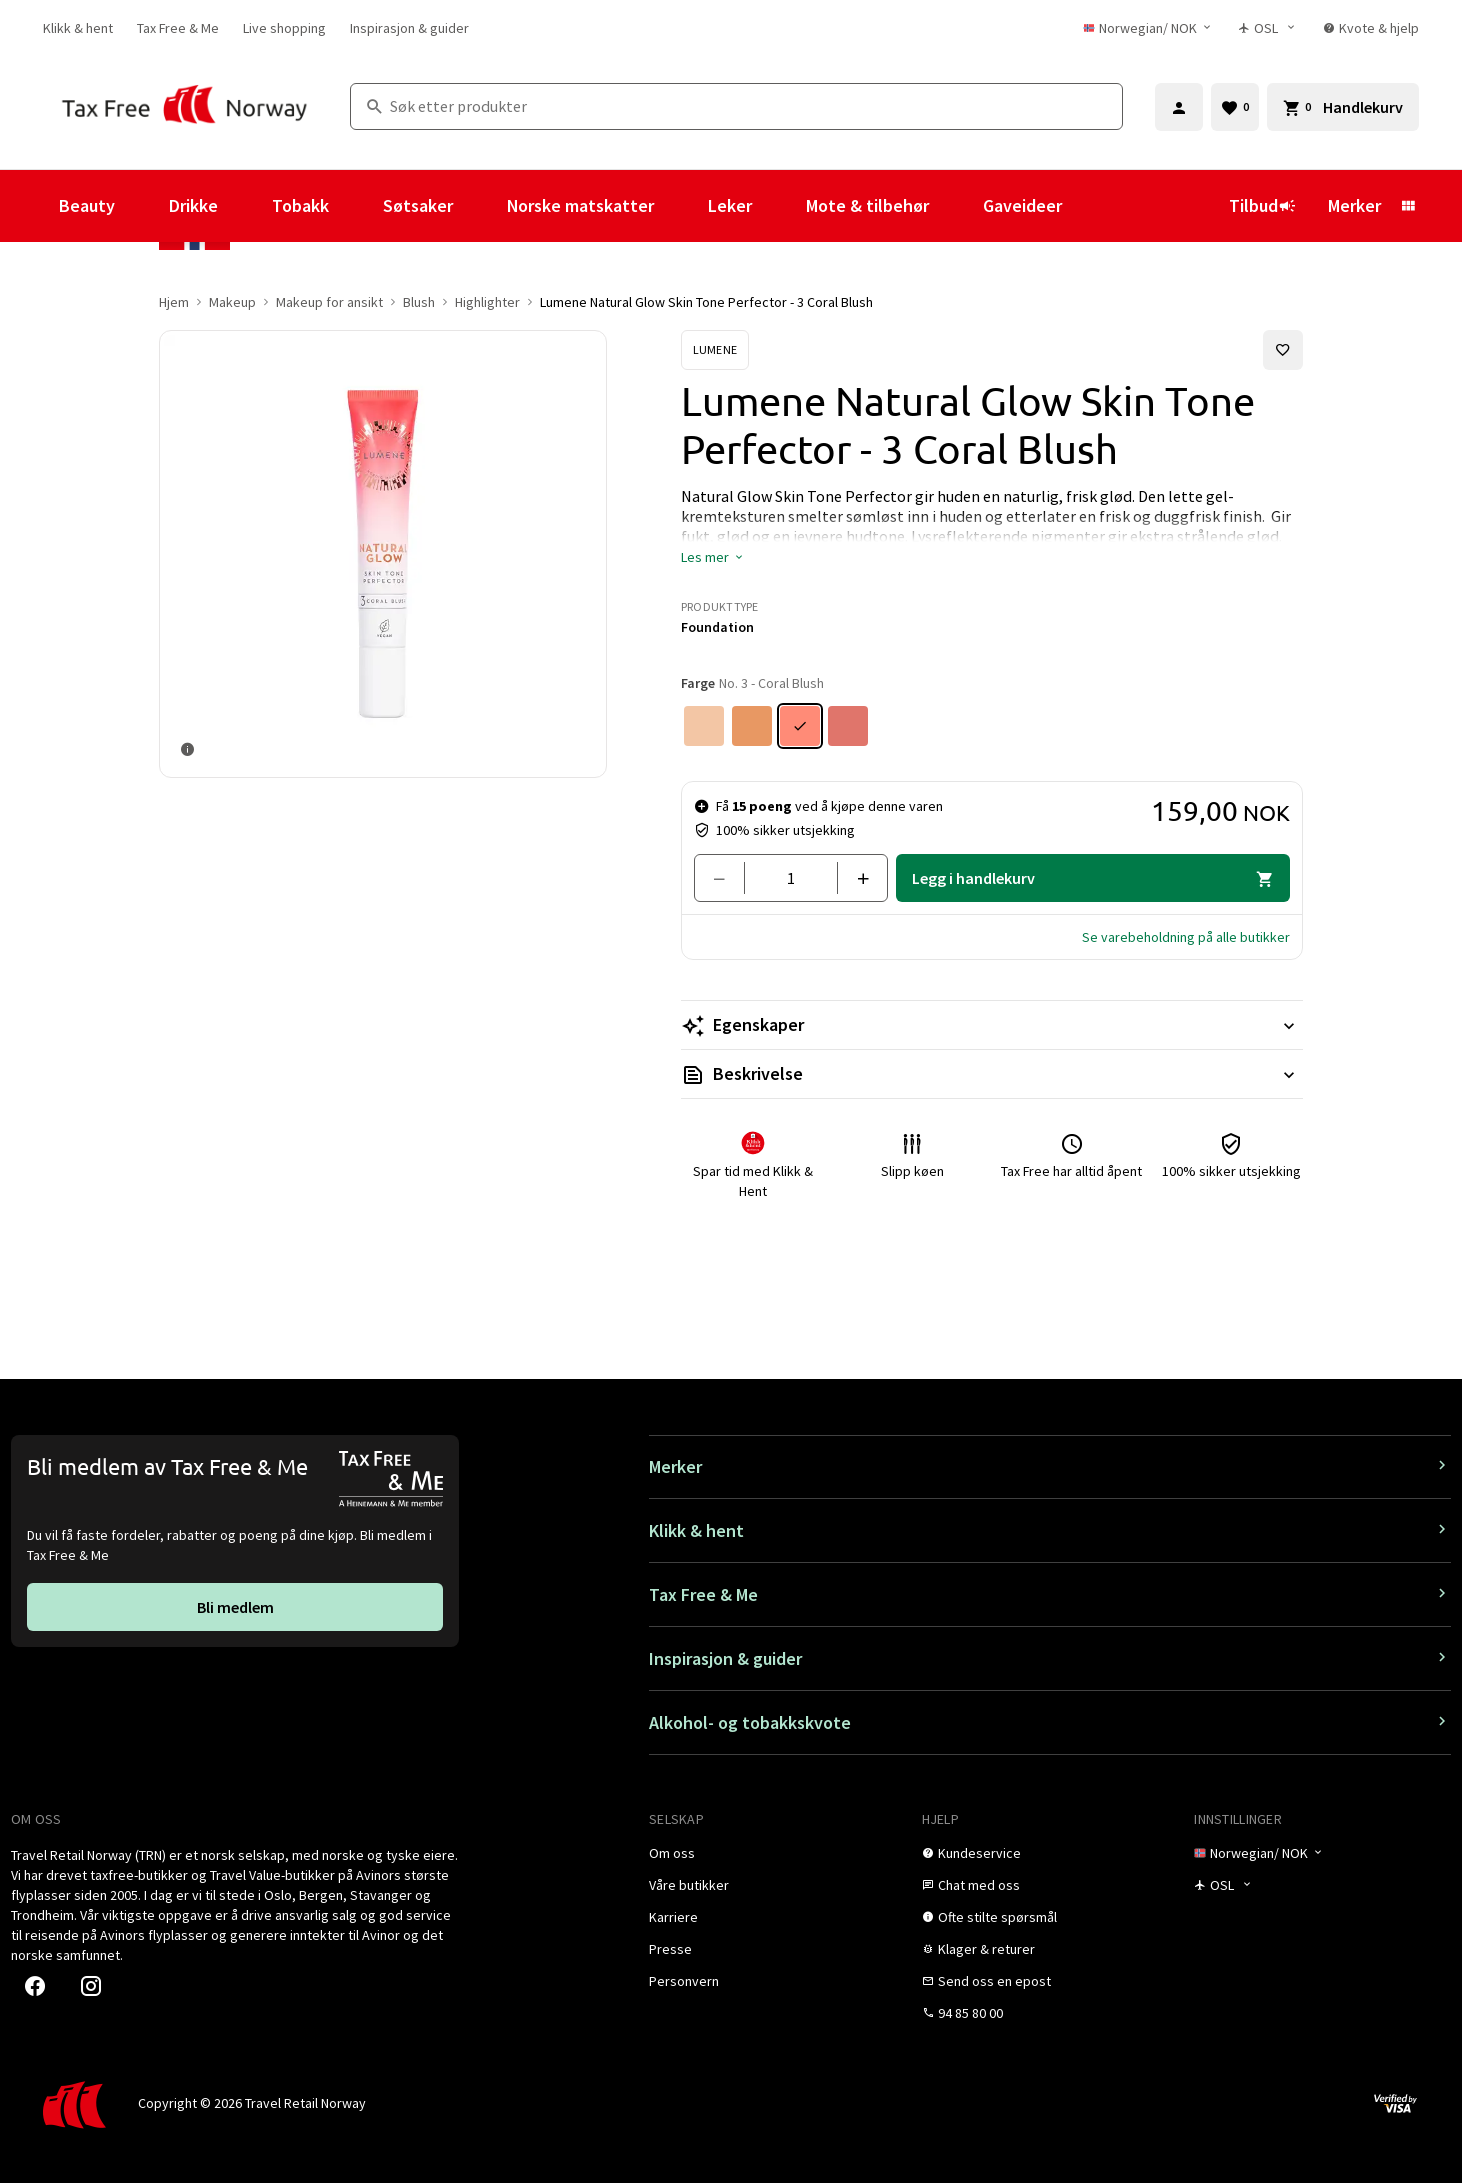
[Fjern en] (727, 878)
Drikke (193, 205)
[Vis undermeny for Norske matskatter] (681, 206)
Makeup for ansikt (329, 302)
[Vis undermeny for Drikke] (245, 206)
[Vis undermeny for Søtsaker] (480, 206)
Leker (730, 205)
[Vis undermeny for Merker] (1408, 206)
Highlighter (487, 302)
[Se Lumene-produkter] (715, 350)
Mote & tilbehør (867, 205)
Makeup (232, 302)
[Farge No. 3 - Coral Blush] (800, 726)
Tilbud (1262, 205)
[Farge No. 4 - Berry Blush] (848, 726)
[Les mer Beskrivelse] (992, 1074)
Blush (419, 302)
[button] (713, 557)
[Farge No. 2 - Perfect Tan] (752, 726)
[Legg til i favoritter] (1283, 350)
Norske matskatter (580, 205)
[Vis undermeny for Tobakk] (356, 206)
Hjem (174, 302)
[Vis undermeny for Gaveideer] (1089, 206)
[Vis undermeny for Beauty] (142, 206)
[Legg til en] (854, 878)
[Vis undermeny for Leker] (779, 206)
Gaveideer (1022, 205)
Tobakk (300, 205)
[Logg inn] (1179, 107)
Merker (1354, 205)
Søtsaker (418, 205)
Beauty (87, 205)
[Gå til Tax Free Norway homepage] (184, 106)
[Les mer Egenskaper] (992, 1025)
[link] (78, 28)
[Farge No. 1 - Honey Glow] (704, 726)
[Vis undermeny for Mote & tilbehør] (956, 206)
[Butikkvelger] (1269, 28)
